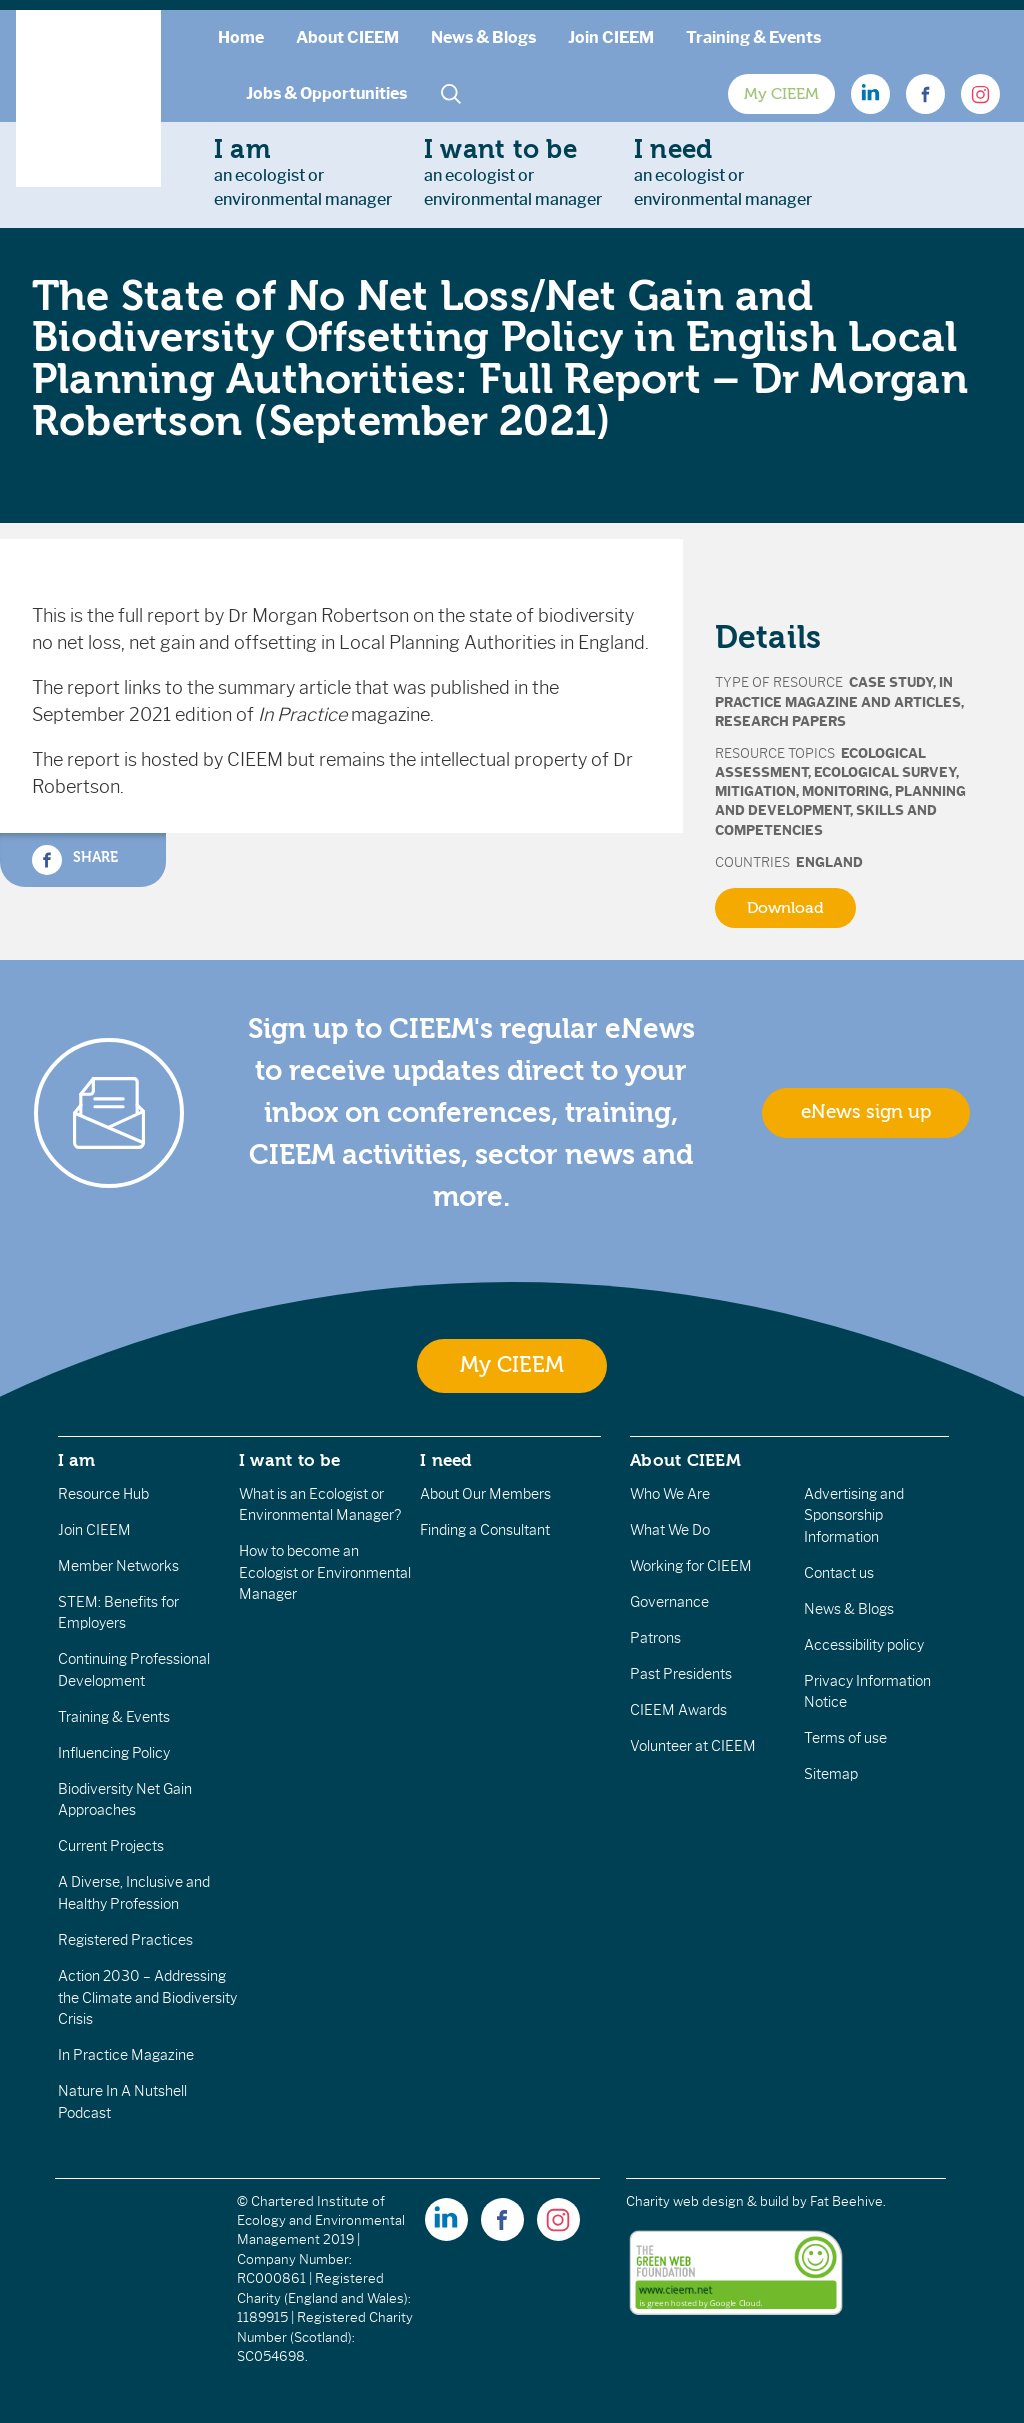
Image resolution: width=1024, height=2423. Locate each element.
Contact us (839, 1573)
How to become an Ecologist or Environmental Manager (325, 1572)
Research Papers (780, 721)
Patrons (655, 1638)
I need (446, 1460)
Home (241, 37)
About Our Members (485, 1494)
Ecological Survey (885, 772)
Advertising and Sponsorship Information (854, 1515)
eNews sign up (866, 1112)
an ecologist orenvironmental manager (303, 172)
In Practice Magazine (126, 2055)
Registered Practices (125, 1940)
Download (785, 908)
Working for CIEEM (691, 1566)
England (829, 862)
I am (77, 1460)
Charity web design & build (707, 2201)
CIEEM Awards (678, 1710)
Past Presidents (681, 1674)
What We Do (670, 1530)
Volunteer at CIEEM (693, 1746)
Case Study (891, 682)
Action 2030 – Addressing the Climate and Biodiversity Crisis (147, 1997)
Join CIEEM (611, 37)
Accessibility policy (864, 1645)
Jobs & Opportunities (326, 93)
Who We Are (670, 1494)
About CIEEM (347, 37)
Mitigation (755, 791)
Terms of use (845, 1738)
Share (75, 860)
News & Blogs (483, 37)
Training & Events (753, 37)
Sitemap (831, 1774)
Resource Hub (103, 1494)
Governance (669, 1602)
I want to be (290, 1460)
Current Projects (111, 1846)
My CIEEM (781, 94)
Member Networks (118, 1566)
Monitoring (845, 791)
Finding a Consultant (485, 1530)
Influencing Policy (114, 1753)
